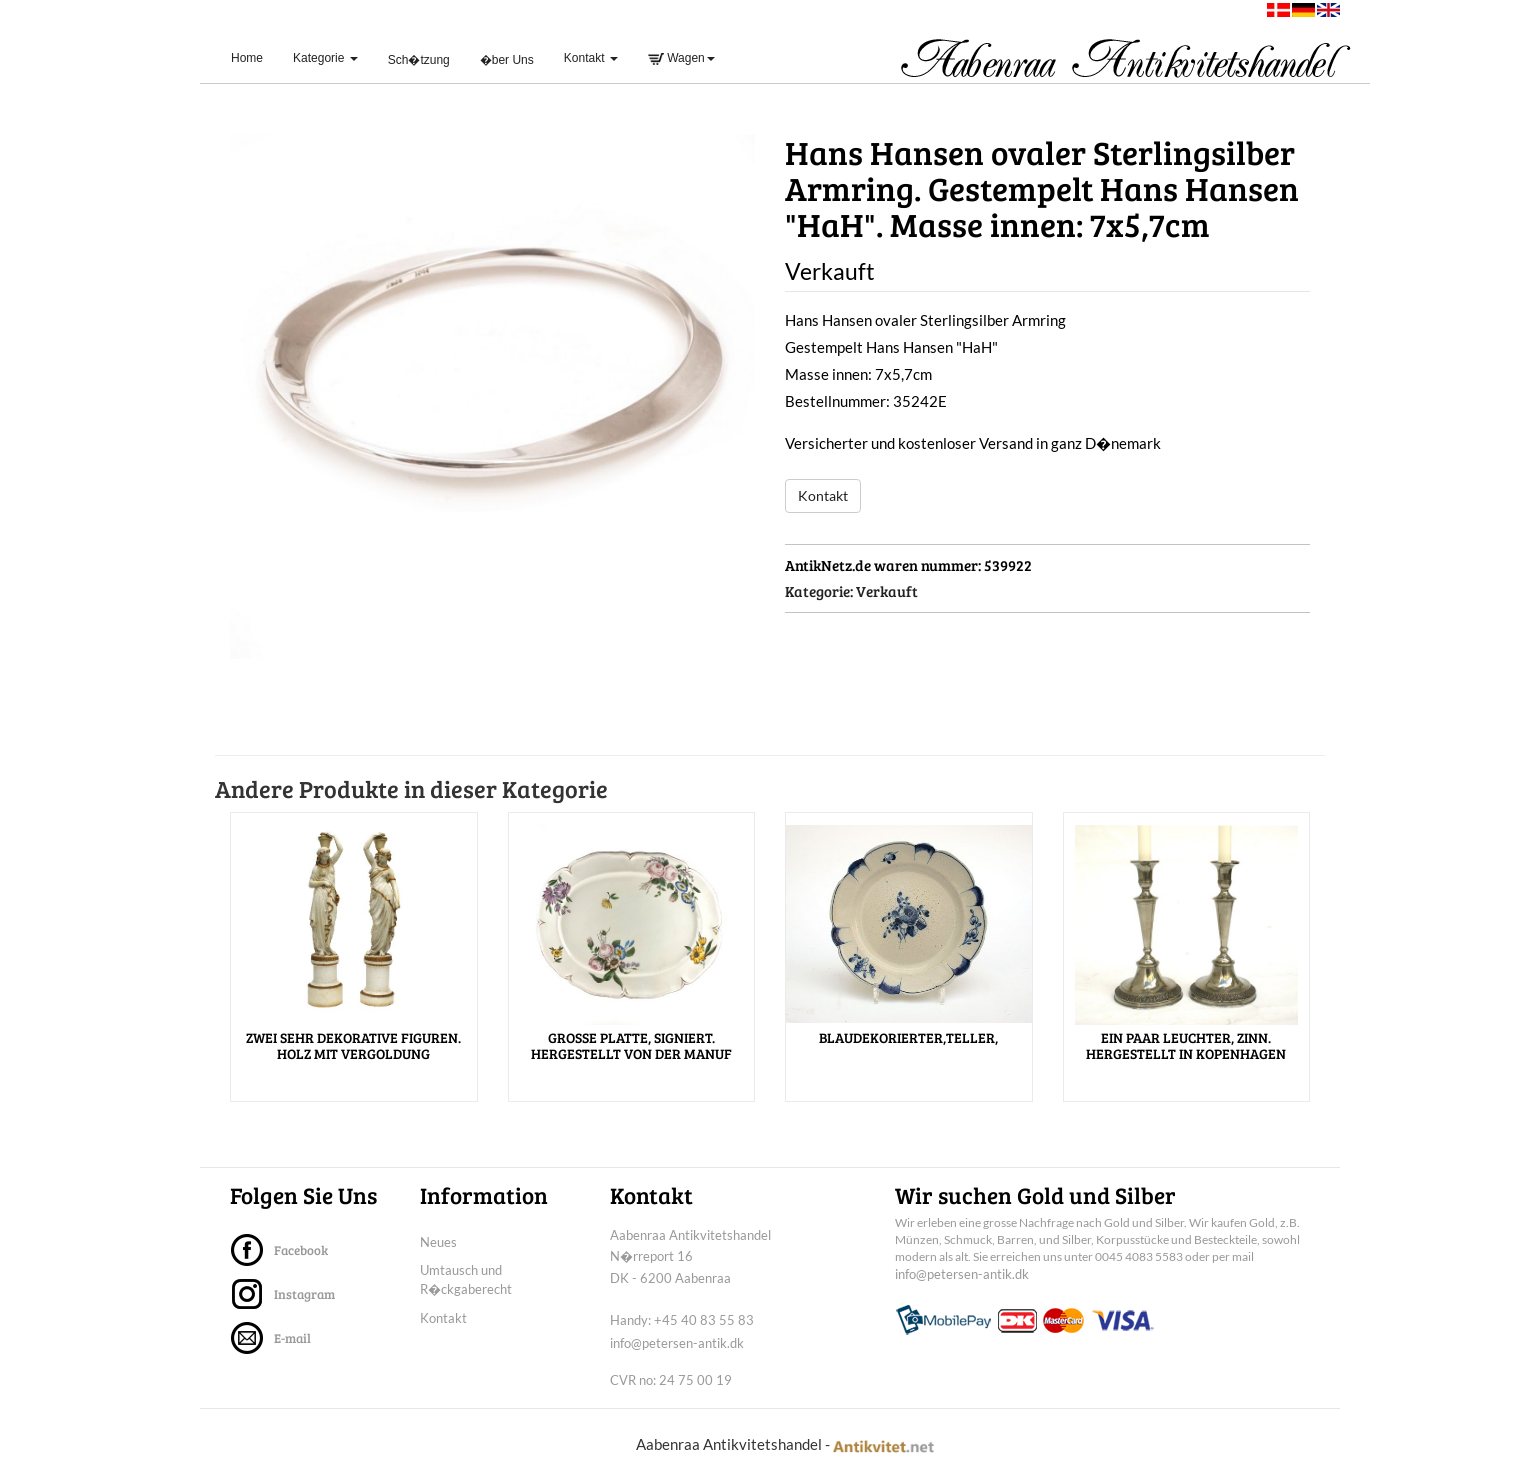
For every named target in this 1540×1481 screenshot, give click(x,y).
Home (254, 57)
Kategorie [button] (325, 58)
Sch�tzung (419, 60)
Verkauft (887, 591)
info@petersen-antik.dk (677, 1343)
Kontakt (823, 495)
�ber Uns (507, 60)
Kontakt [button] (591, 58)
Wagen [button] (681, 58)
